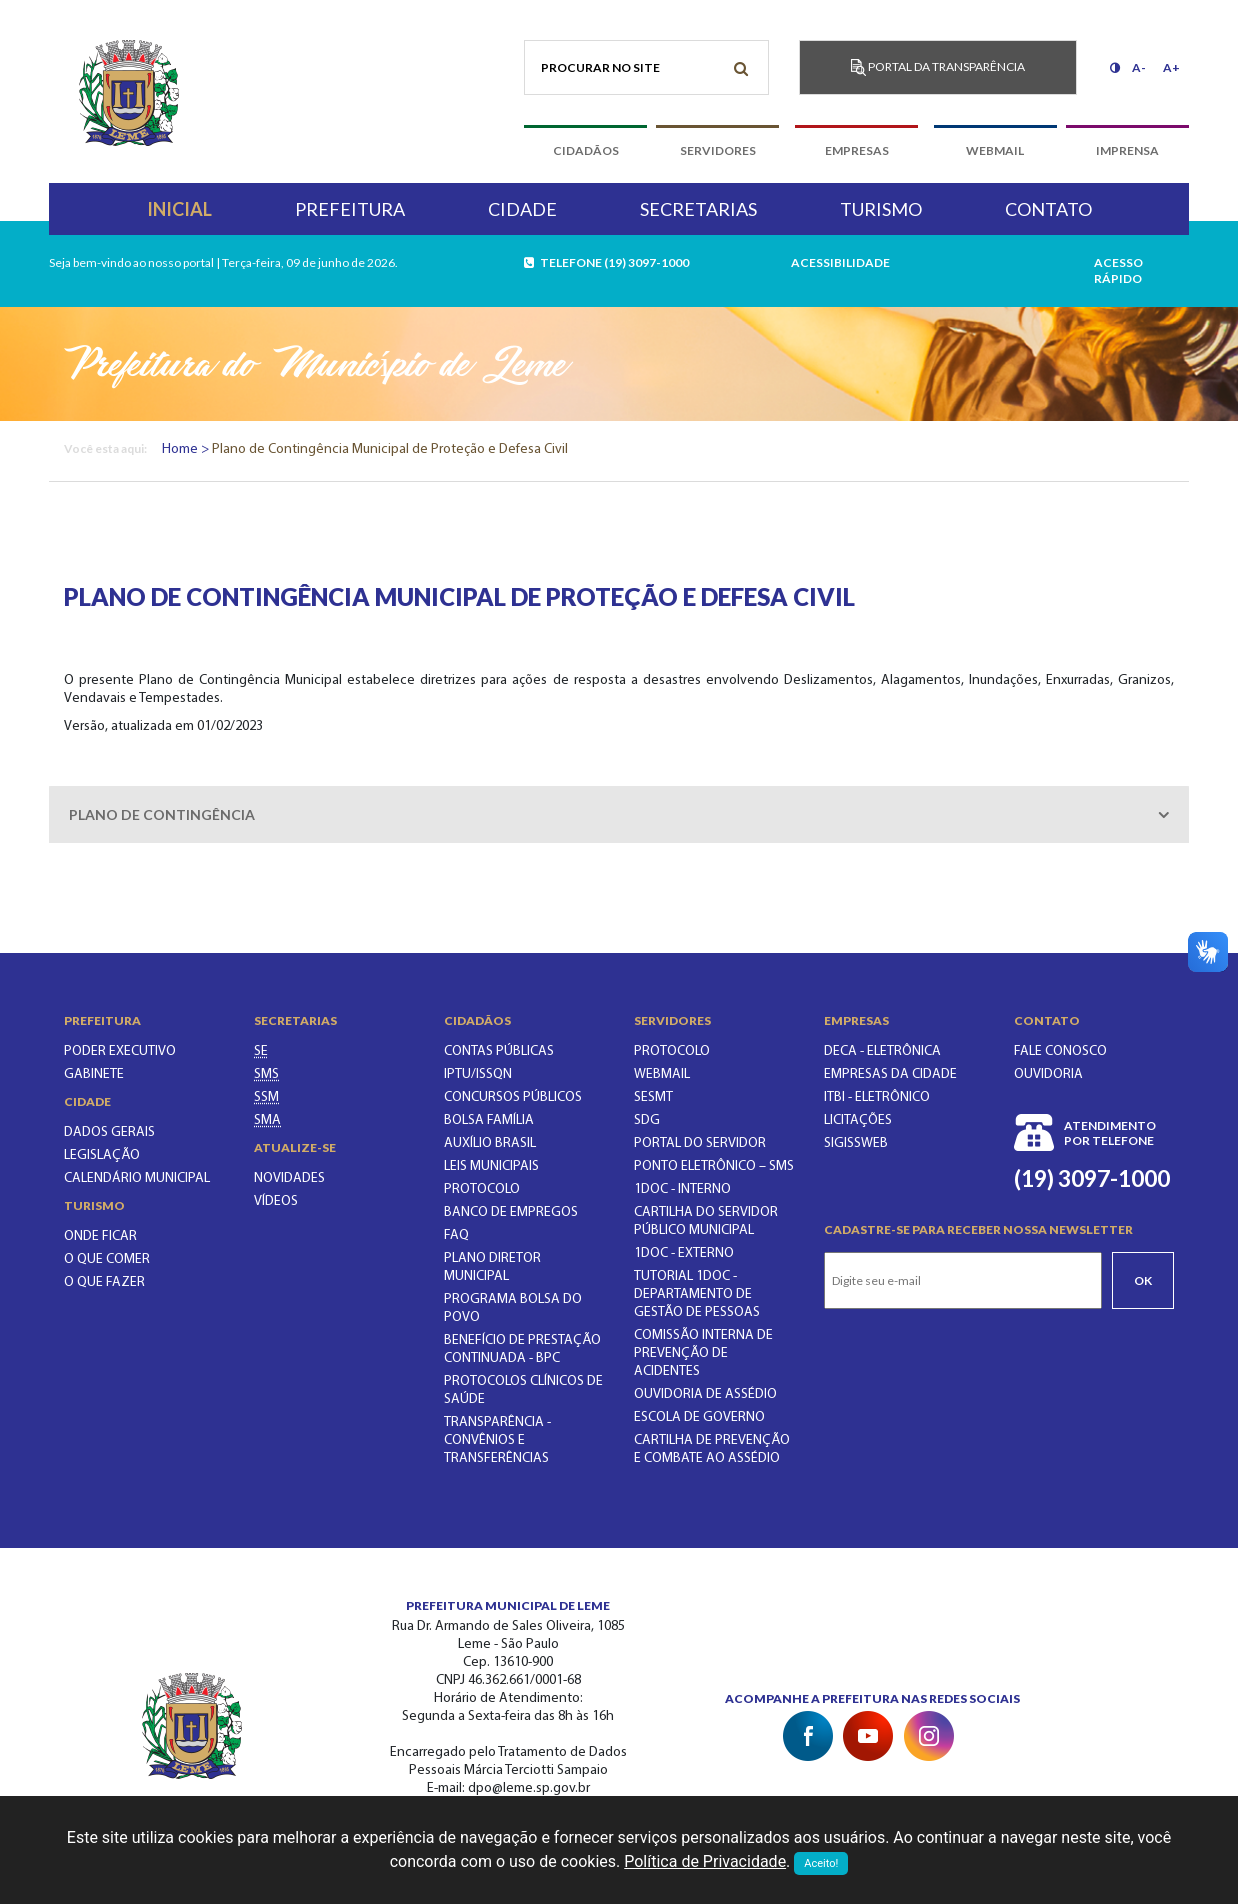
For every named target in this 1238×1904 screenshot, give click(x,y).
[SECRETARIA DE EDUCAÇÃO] (261, 1051)
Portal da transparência (938, 67)
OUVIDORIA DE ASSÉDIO (705, 1394)
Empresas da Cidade (890, 1074)
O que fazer (104, 1282)
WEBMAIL (662, 1074)
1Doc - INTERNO (682, 1189)
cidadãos (586, 150)
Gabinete (94, 1074)
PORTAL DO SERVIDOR (700, 1143)
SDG (647, 1120)
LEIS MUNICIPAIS (491, 1166)
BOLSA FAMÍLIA (489, 1120)
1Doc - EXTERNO (684, 1253)
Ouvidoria (1048, 1074)
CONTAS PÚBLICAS (499, 1051)
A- (1139, 67)
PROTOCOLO (482, 1189)
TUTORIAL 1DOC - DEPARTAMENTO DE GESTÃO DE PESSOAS (697, 1294)
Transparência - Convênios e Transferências (497, 1440)
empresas (857, 150)
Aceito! (821, 1863)
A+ (1171, 67)
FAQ (456, 1235)
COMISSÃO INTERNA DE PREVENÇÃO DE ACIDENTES (703, 1353)
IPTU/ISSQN (478, 1074)
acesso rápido (1118, 270)
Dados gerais (109, 1132)
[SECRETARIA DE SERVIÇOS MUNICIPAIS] (266, 1097)
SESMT (653, 1097)
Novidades (289, 1178)
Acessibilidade (840, 262)
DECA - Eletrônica (882, 1051)
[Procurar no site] (646, 67)
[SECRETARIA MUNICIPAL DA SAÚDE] (266, 1074)
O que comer (107, 1259)
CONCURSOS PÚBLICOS (513, 1097)
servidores (718, 150)
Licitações (858, 1120)
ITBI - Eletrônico (877, 1097)
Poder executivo (120, 1051)
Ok (1143, 1280)
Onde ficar (100, 1236)
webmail (995, 150)
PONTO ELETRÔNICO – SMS (714, 1166)
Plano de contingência (162, 814)
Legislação (102, 1155)
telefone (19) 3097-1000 (607, 262)
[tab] (619, 814)
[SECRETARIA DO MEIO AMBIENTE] (267, 1120)
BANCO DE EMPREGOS (511, 1212)
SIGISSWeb (856, 1143)
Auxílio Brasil (490, 1143)
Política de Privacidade (705, 1861)
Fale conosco (1060, 1051)
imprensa (1127, 150)
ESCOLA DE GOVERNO (699, 1417)
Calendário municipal (137, 1178)
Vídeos (276, 1201)
